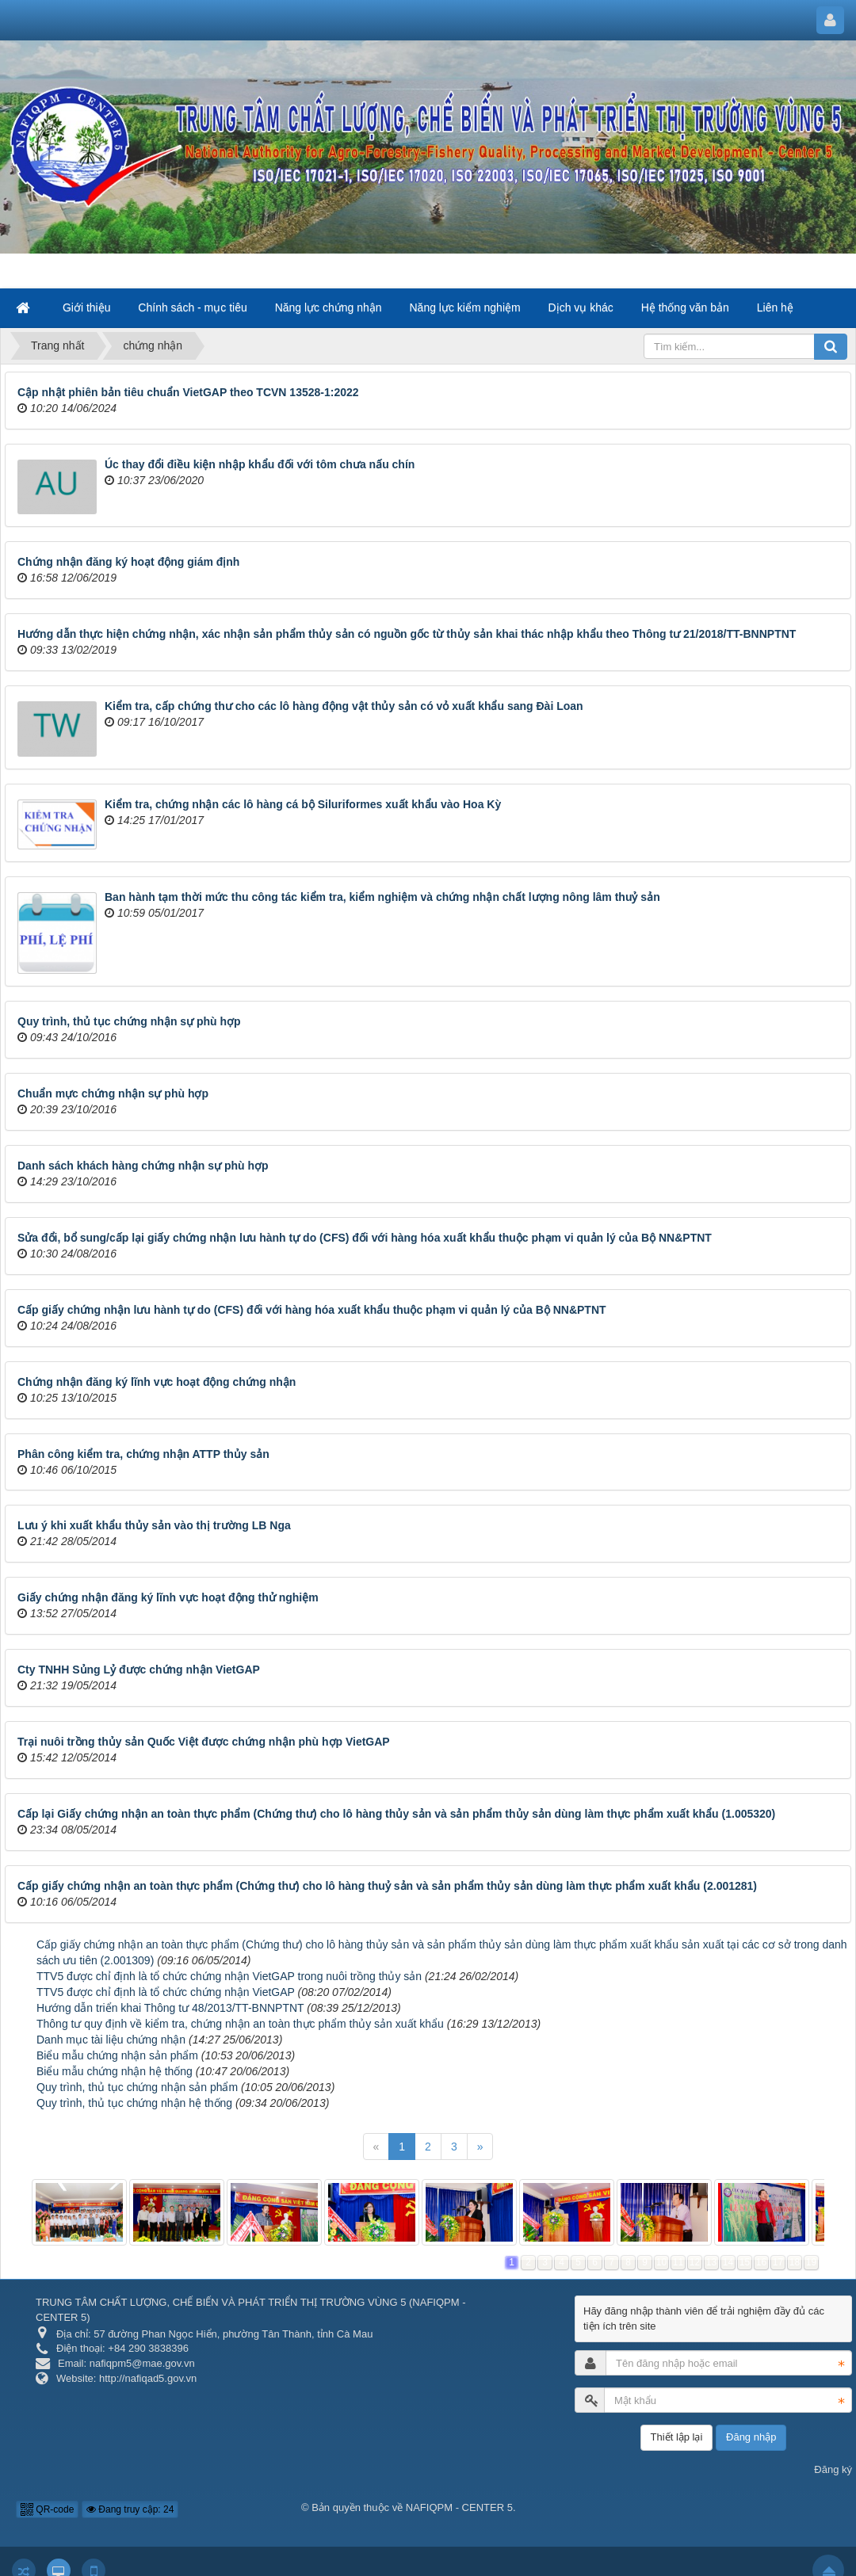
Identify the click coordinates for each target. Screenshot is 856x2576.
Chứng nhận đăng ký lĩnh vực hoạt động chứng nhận (156, 1382)
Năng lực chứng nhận (328, 307)
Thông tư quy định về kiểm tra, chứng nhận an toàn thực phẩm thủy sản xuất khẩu (240, 2023)
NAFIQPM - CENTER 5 (459, 2507)
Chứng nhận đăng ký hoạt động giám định (128, 561)
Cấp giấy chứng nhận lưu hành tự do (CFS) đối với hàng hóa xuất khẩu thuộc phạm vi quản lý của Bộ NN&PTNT (311, 1309)
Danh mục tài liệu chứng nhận (110, 2039)
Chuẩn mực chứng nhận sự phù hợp (112, 1093)
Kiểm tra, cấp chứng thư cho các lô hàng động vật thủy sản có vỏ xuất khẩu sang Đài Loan (344, 706)
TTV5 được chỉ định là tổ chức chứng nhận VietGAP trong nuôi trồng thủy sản (229, 1976)
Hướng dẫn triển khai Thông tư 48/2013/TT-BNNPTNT (170, 2008)
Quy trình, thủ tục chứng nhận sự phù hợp (129, 1021)
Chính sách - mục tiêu (192, 307)
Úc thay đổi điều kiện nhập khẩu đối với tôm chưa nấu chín (260, 464)
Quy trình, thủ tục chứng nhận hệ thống (134, 2103)
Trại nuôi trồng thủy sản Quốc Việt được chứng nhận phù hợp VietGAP (203, 1741)
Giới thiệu (87, 307)
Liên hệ (775, 307)
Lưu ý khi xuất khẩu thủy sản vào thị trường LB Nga (154, 1525)
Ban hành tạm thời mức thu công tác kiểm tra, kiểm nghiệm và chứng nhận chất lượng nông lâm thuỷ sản (382, 897)
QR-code (47, 2509)
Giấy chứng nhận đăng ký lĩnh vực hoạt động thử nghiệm (168, 1597)
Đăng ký (833, 2469)
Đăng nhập (751, 2437)
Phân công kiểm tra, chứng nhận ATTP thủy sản (143, 1454)
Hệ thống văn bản (685, 307)
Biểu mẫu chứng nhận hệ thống (114, 2071)
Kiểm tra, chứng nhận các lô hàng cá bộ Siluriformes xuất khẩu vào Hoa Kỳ (303, 804)
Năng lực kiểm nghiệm (465, 307)
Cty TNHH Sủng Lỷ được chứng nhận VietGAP (138, 1669)
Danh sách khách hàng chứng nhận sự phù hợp (143, 1165)
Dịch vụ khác (580, 307)
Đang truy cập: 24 (130, 2509)
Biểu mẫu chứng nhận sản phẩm (117, 2055)
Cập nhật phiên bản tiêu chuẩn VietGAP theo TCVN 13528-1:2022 (188, 392)
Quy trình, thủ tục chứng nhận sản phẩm (137, 2087)
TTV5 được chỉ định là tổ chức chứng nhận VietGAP (165, 1992)
